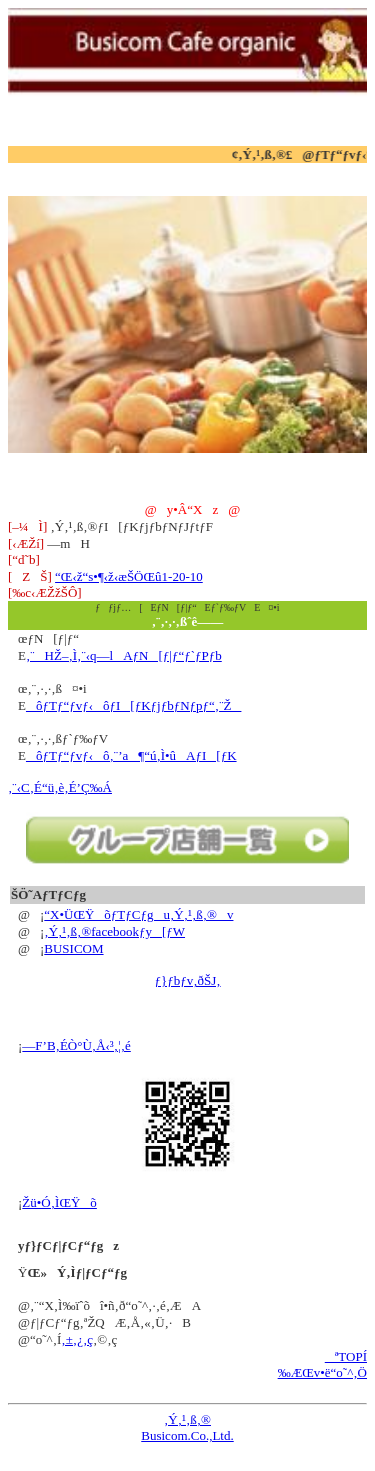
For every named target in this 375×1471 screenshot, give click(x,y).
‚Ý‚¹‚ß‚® (187, 1419)
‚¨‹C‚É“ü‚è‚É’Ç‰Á (60, 787)
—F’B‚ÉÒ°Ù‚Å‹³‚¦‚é (76, 1045)
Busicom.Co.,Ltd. (187, 1435)
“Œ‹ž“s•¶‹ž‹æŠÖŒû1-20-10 (129, 576)
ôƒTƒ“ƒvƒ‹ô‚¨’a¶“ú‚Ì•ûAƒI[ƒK (131, 755)
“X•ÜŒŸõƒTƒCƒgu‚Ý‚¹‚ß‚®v (138, 914)
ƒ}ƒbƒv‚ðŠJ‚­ (187, 980)
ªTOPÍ (346, 1356)
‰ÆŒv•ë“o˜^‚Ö (322, 1372)
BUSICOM (73, 948)
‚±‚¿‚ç (77, 1339)
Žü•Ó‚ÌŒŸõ (59, 1202)
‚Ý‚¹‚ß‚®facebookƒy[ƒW (114, 931)
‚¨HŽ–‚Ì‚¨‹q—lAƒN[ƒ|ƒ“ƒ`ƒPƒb (124, 655)
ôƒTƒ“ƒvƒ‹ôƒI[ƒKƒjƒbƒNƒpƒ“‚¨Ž (133, 705)
